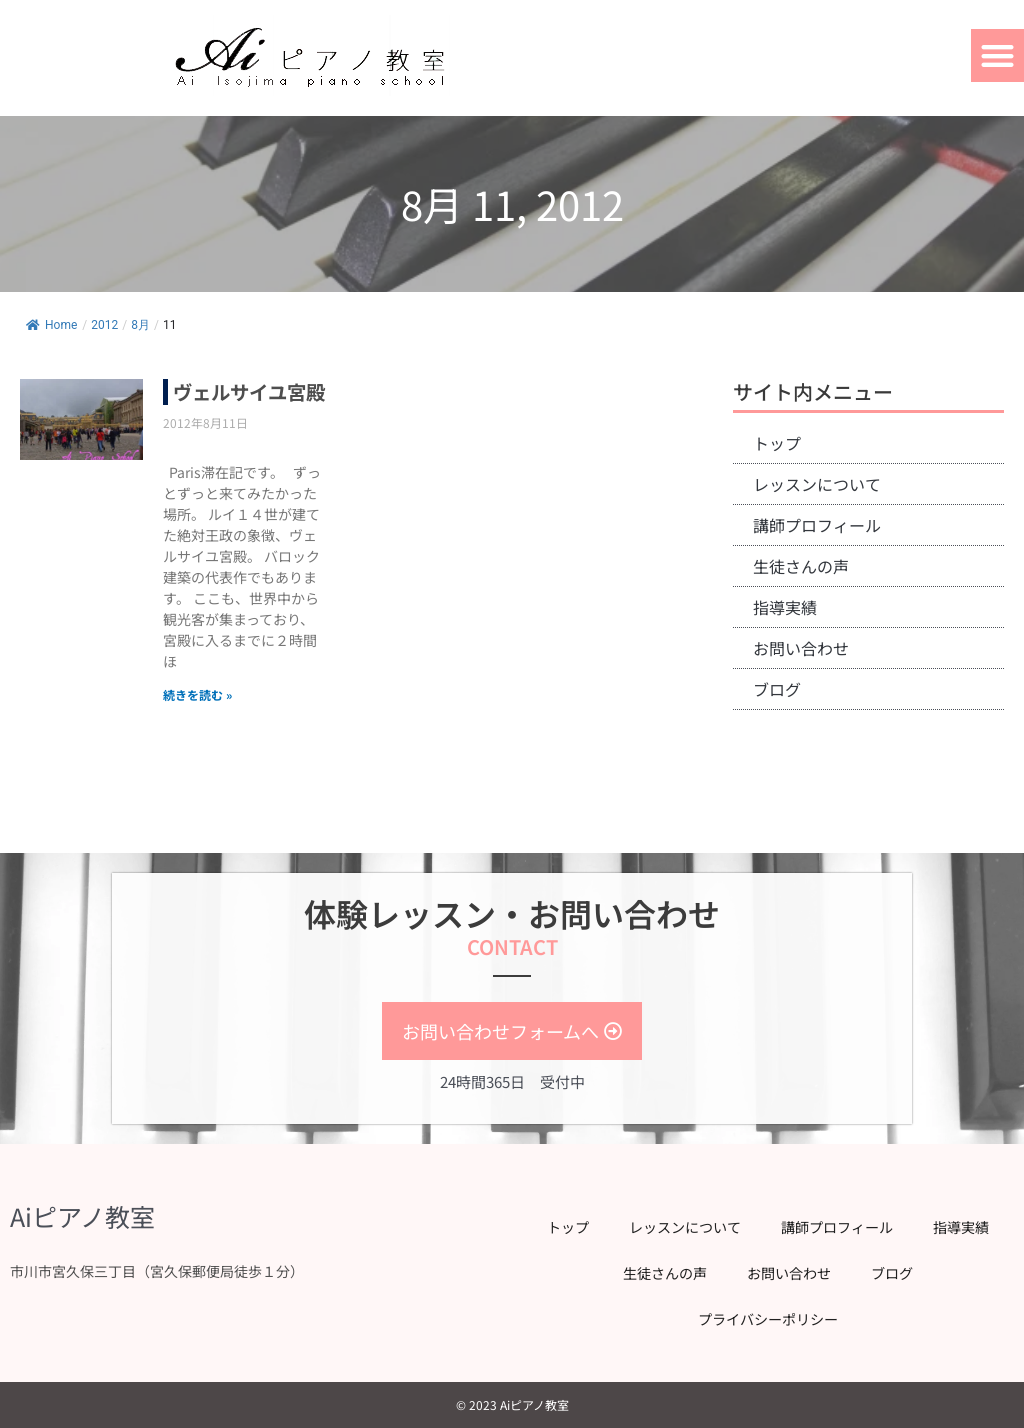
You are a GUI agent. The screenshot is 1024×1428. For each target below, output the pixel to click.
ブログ (777, 689)
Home (51, 325)
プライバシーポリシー (768, 1319)
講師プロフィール (817, 525)
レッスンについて (817, 484)
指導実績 (785, 607)
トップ (777, 443)
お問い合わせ (801, 648)
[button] (997, 55)
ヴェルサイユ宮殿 (243, 404)
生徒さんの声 (801, 566)
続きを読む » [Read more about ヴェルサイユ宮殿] (197, 720)
